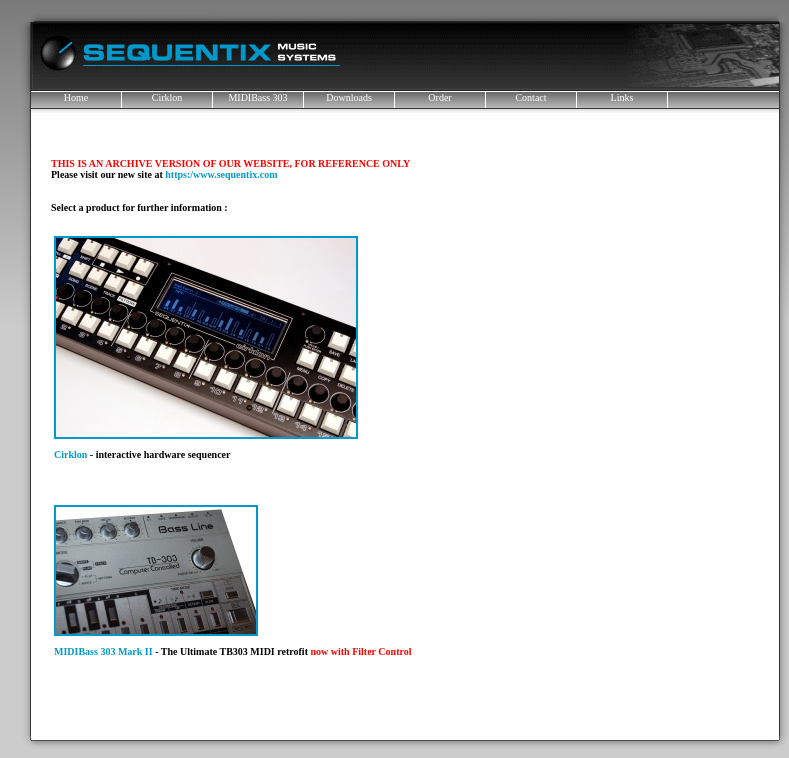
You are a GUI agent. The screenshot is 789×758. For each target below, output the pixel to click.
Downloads (349, 97)
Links (622, 97)
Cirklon (167, 97)
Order (439, 97)
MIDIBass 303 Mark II (103, 651)
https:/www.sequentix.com (221, 174)
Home (76, 97)
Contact (530, 97)
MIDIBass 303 (257, 97)
